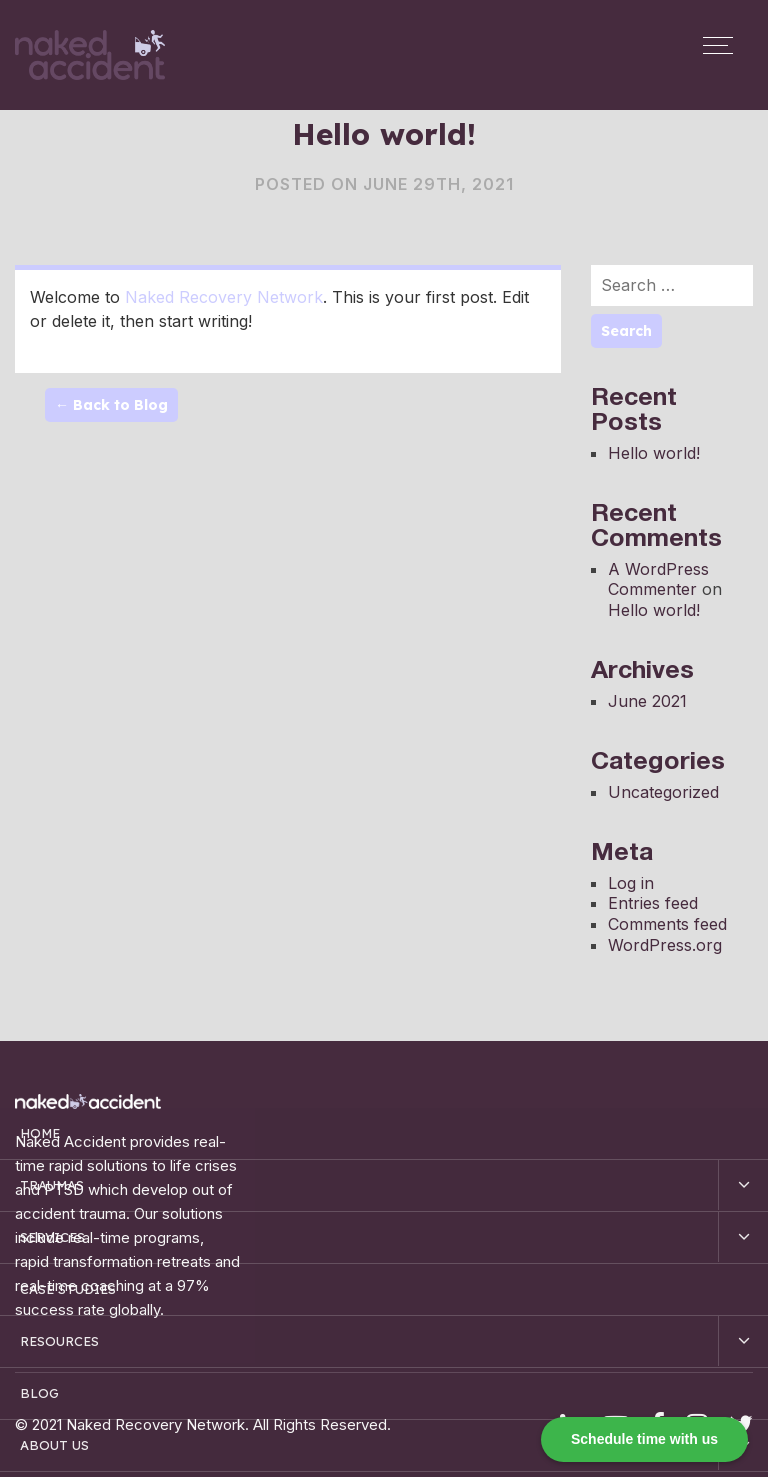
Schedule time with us (644, 1439)
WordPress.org (665, 945)
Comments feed (667, 924)
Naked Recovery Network (224, 297)
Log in (631, 883)
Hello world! (654, 453)
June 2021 (647, 701)
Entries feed (653, 903)
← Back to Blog (111, 405)
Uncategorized (663, 792)
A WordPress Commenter (658, 579)
